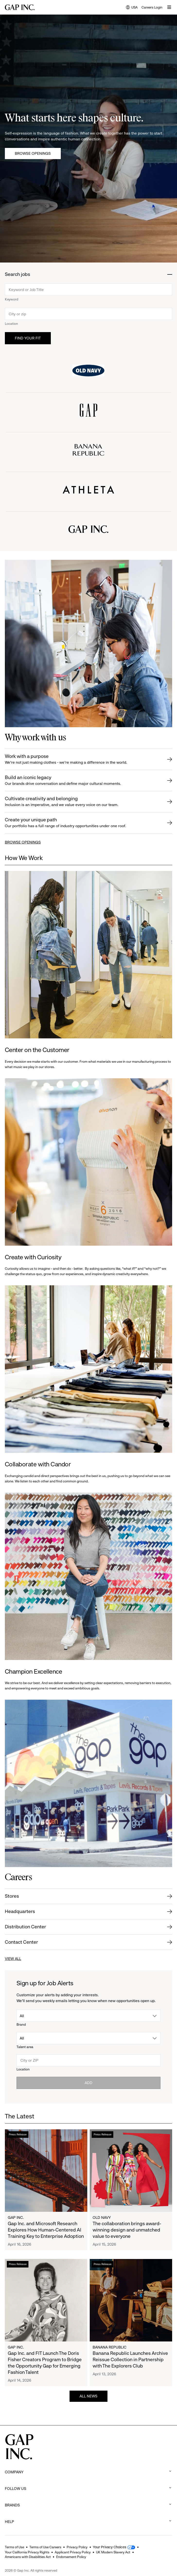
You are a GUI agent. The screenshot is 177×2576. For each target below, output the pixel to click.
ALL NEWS (88, 2396)
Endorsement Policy (71, 2557)
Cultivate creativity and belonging (83, 802)
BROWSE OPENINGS (23, 842)
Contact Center (21, 1942)
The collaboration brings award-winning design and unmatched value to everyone (127, 2230)
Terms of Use (14, 2547)
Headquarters (20, 1911)
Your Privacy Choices (109, 2547)
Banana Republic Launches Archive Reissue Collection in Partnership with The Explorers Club (130, 2359)
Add (88, 2082)
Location (11, 324)
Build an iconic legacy (83, 781)
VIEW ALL (13, 1958)
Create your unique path (83, 823)
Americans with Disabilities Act (28, 2557)
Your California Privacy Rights (27, 2552)
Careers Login (152, 7)
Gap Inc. (16, 2217)
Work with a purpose (83, 759)
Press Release (18, 2134)
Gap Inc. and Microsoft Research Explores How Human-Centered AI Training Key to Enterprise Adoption (46, 2230)
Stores (12, 1896)
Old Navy (102, 2217)
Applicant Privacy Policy (73, 2552)
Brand (21, 2024)
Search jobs (17, 275)
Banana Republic (109, 2347)
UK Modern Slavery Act (113, 2552)
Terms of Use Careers (45, 2547)
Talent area (25, 2047)
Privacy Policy (77, 2547)
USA (132, 7)
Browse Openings (33, 153)
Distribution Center (25, 1927)
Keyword (11, 299)
